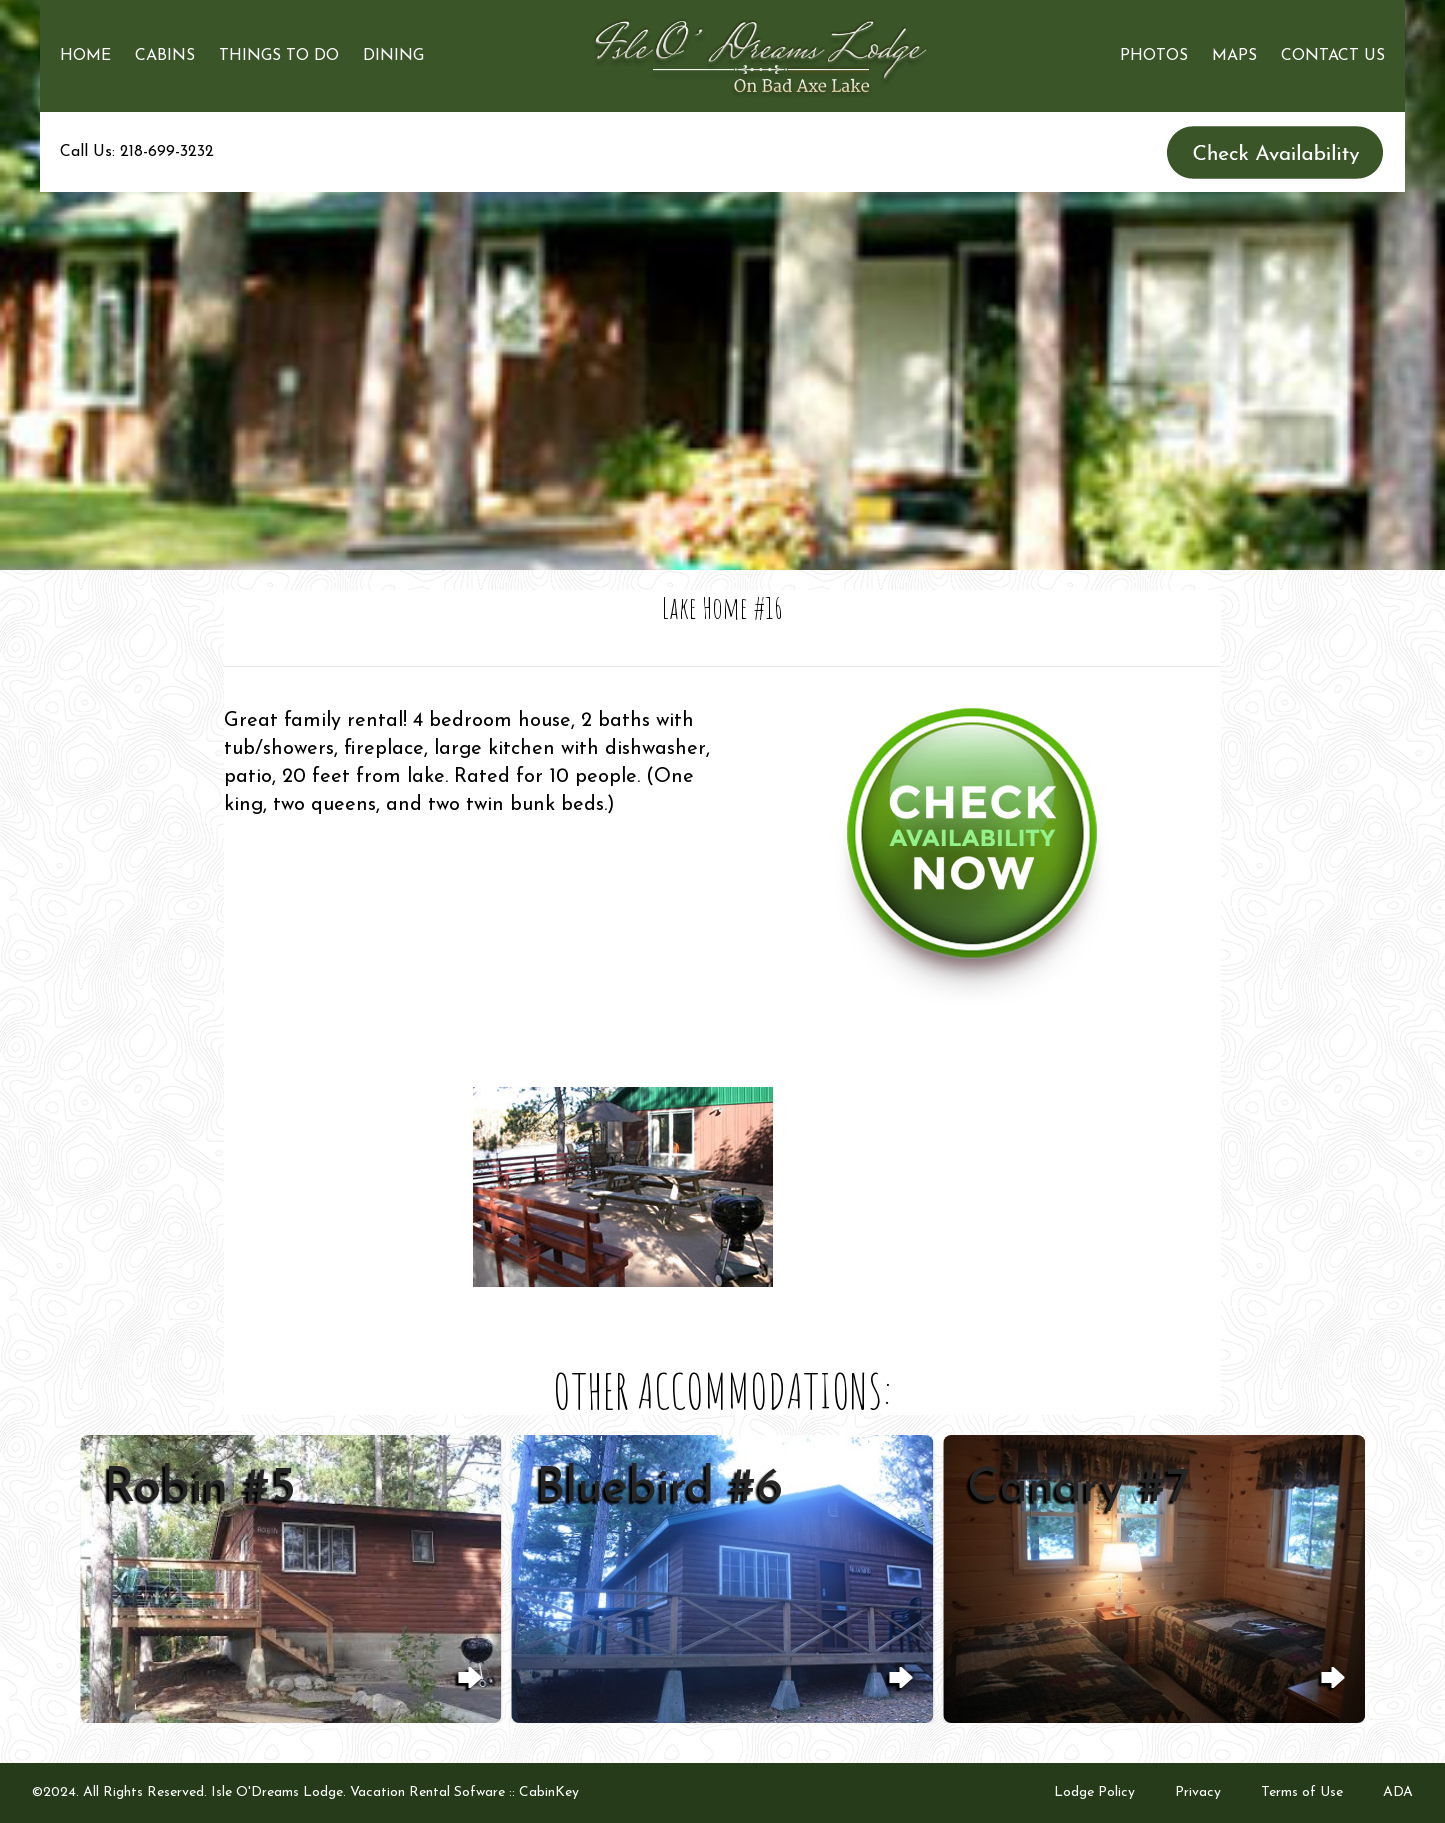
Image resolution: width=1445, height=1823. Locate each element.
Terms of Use (1302, 1792)
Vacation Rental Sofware (427, 1792)
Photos (1154, 56)
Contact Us (1333, 56)
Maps (1234, 56)
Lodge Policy (1094, 1792)
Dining (393, 56)
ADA (1398, 1792)
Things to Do (279, 56)
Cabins (165, 56)
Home (85, 56)
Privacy (1198, 1792)
